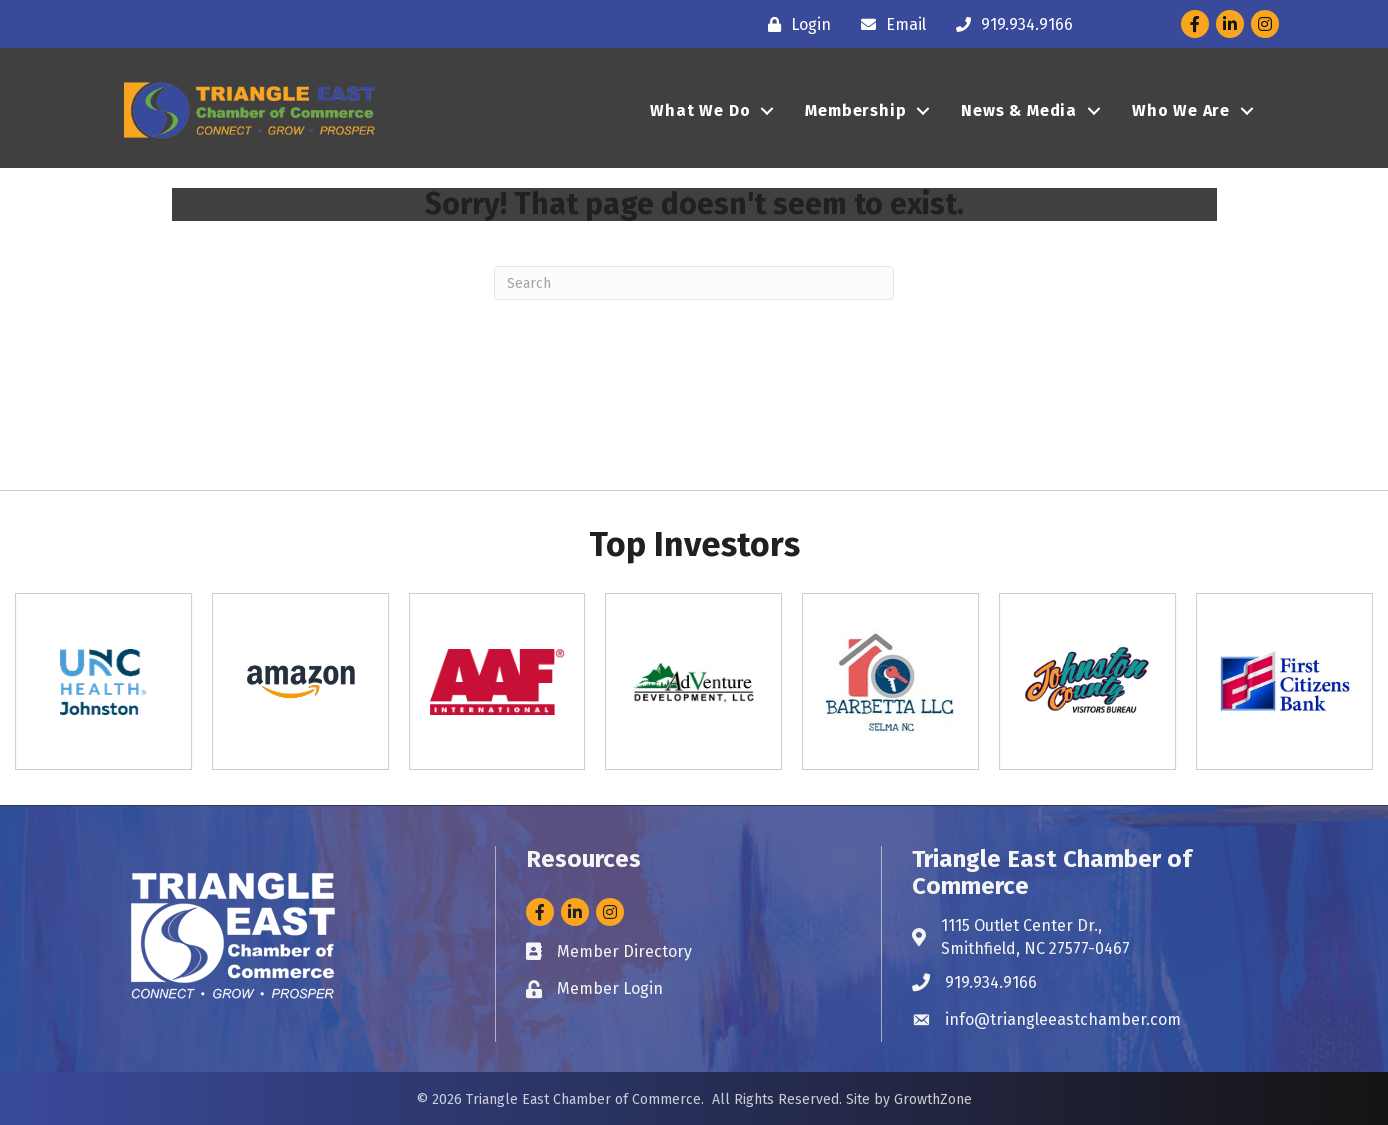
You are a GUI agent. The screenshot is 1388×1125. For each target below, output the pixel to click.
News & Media (1019, 110)
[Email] (888, 24)
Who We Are (1181, 110)
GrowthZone (933, 1099)
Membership (855, 110)
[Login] (794, 24)
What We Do (700, 110)
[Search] (694, 283)
